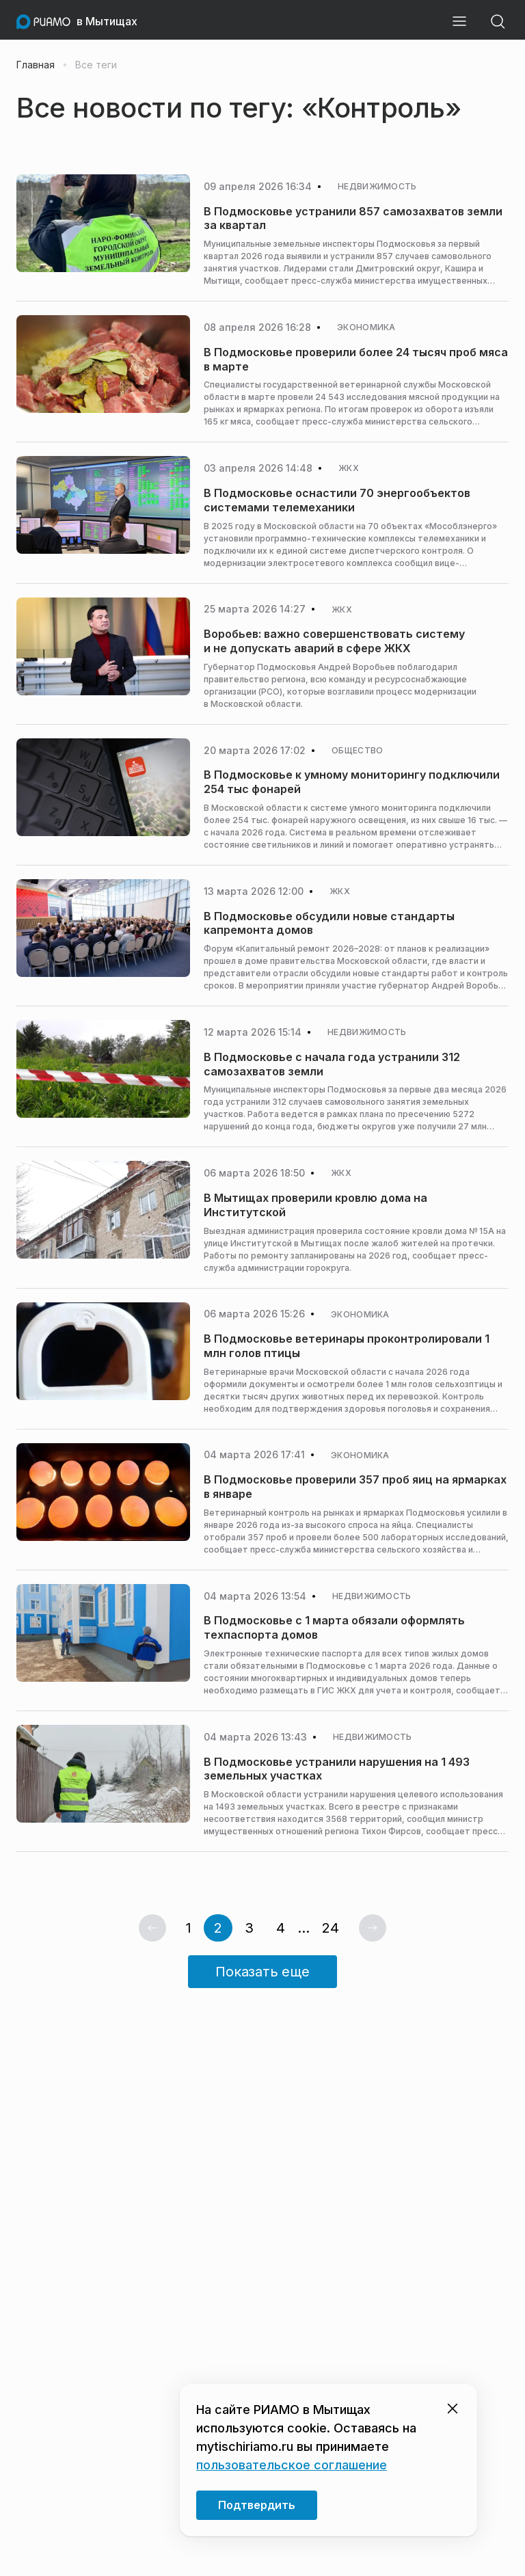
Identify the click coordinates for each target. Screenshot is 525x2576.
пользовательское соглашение (291, 2465)
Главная (35, 65)
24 (330, 1928)
